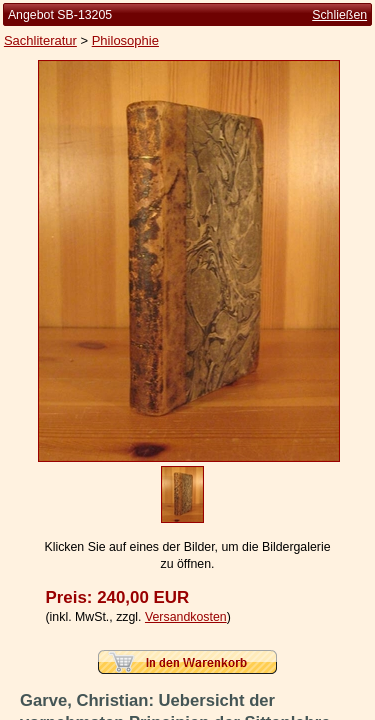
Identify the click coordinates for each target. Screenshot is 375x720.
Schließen (339, 15)
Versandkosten (186, 617)
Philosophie (125, 40)
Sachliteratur (40, 40)
